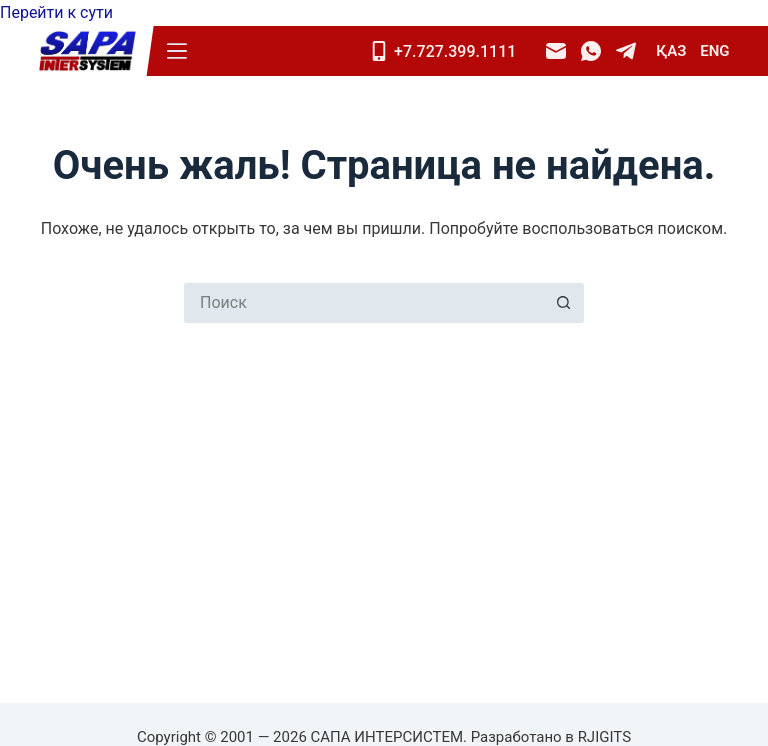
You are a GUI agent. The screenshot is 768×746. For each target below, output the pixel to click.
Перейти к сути (56, 12)
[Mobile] (450, 51)
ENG (714, 51)
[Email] (556, 51)
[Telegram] (626, 51)
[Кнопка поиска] (564, 303)
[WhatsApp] (591, 51)
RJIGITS (604, 737)
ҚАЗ (671, 51)
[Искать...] (364, 303)
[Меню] (177, 51)
